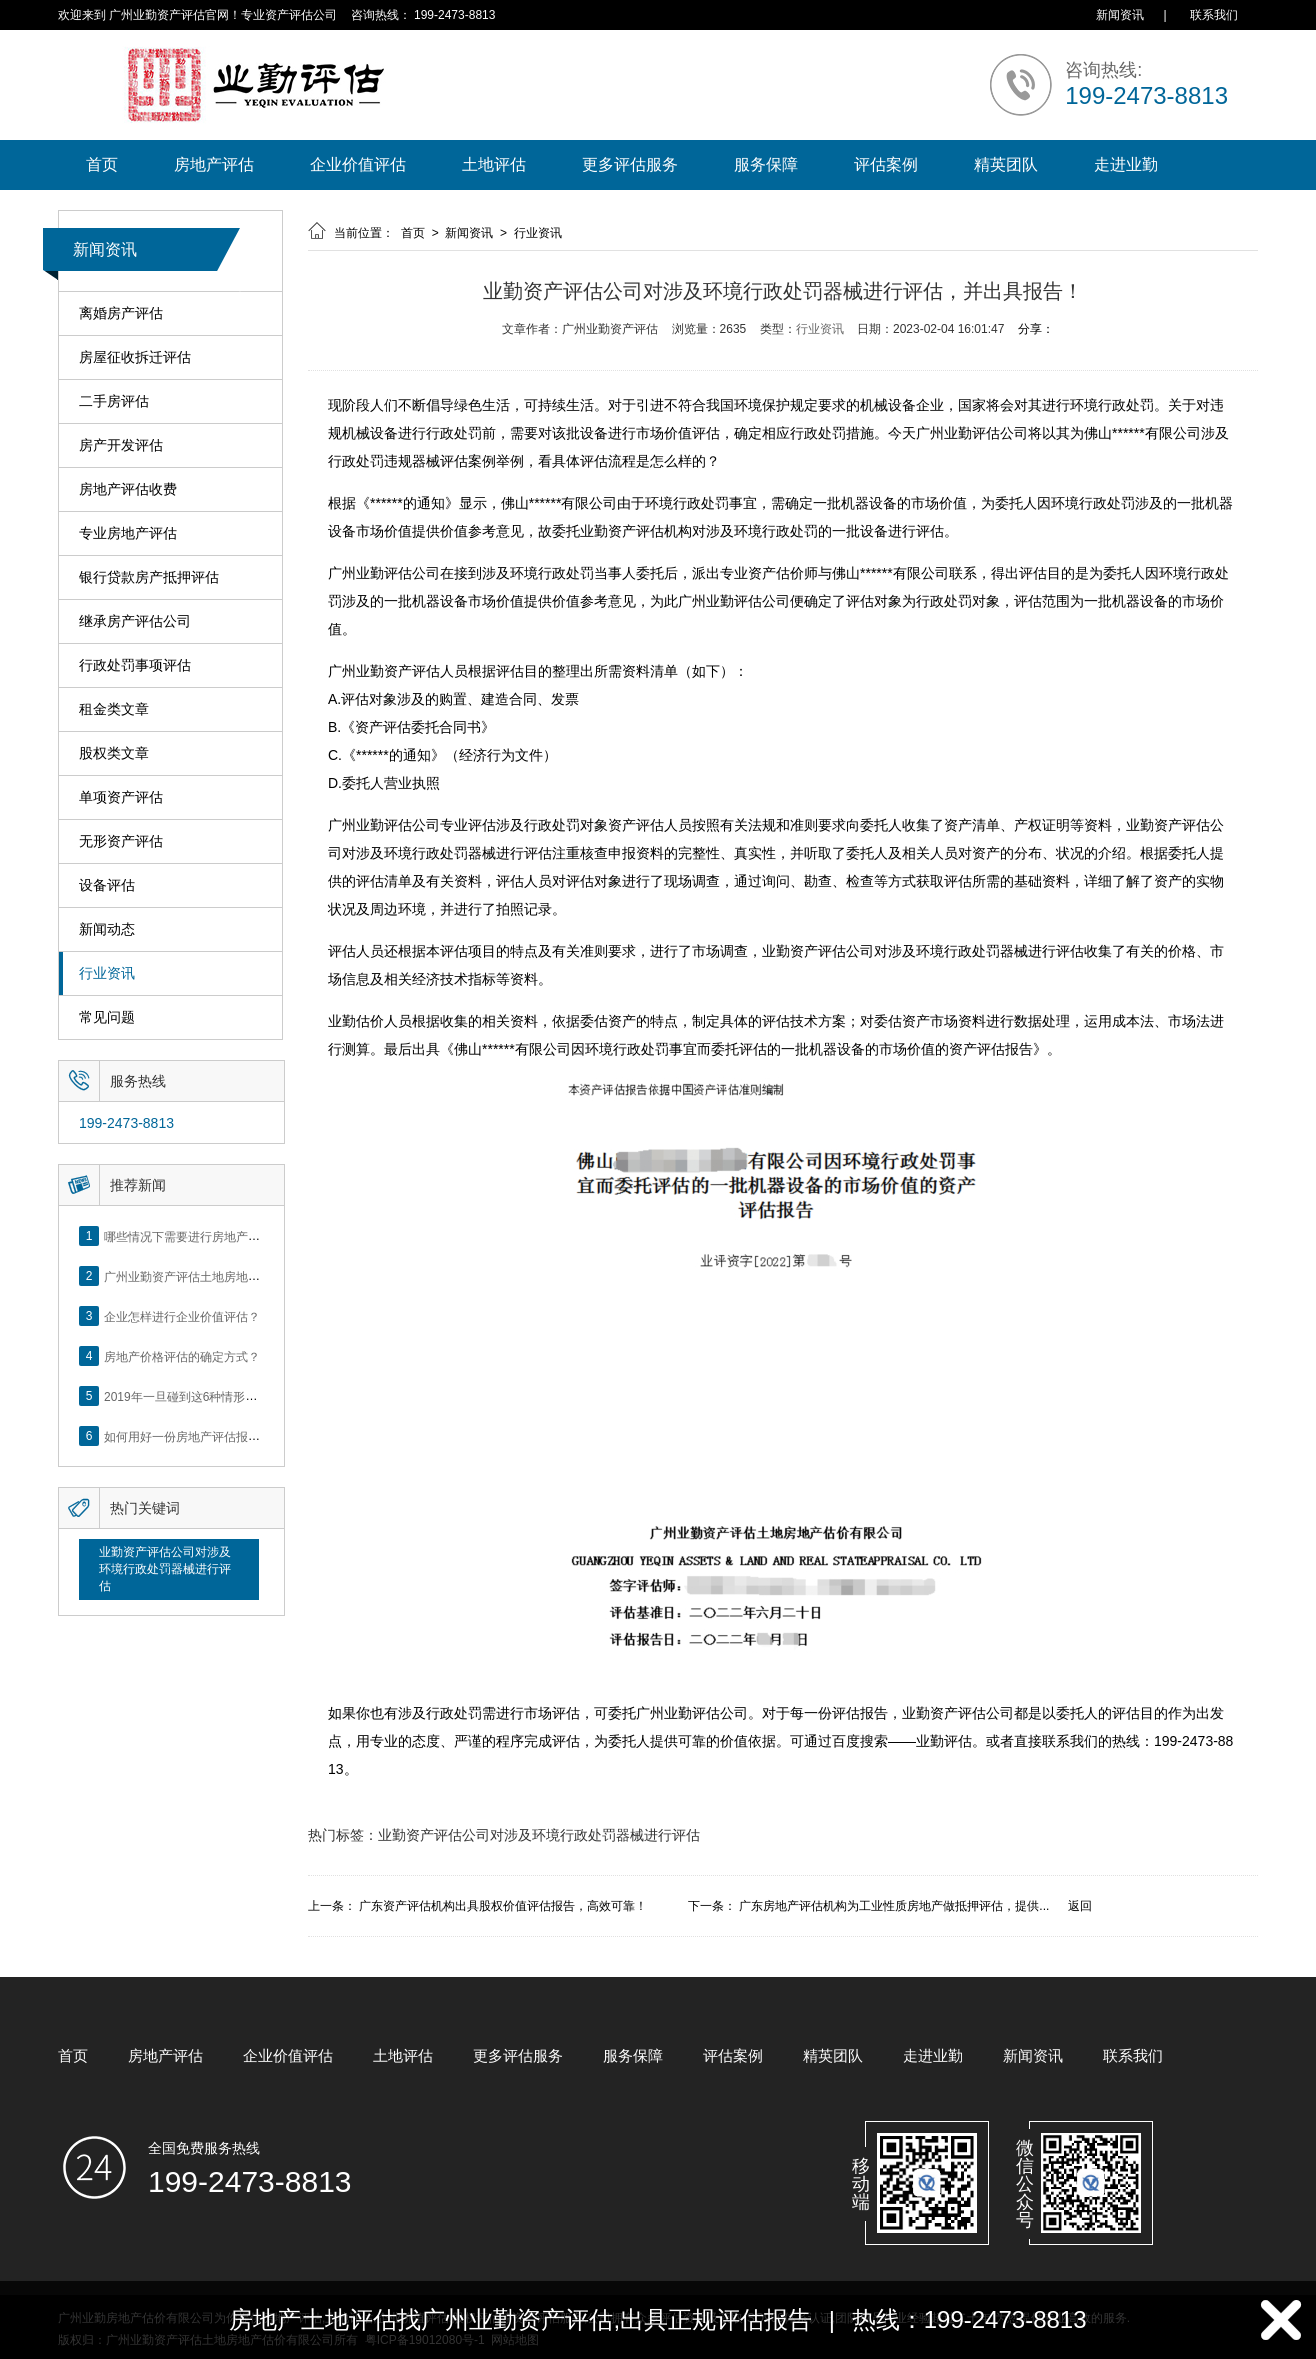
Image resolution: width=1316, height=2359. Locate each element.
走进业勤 (1126, 164)
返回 (1080, 1906)
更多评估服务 (630, 164)
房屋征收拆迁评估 (135, 357)
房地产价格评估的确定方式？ (182, 1356)
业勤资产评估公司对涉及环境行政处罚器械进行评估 (165, 1569)
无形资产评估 (121, 841)
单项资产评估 (121, 797)
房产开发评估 (121, 445)
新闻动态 (107, 929)
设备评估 (107, 885)
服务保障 (766, 164)
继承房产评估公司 (135, 621)
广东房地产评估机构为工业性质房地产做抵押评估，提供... (894, 1906)
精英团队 (1006, 164)
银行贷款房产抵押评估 (149, 577)
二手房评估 (114, 401)
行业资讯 (107, 973)
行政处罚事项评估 (135, 665)
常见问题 (107, 1017)
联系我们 (1214, 15)
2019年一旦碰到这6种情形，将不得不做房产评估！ (240, 1396)
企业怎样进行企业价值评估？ (182, 1316)
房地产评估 (214, 164)
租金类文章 (114, 709)
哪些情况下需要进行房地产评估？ (194, 1236)
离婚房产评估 (121, 313)
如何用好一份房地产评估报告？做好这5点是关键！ (239, 1436)
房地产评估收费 (128, 489)
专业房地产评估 (128, 533)
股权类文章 (114, 753)
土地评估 (494, 164)
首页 (102, 164)
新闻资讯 (1120, 15)
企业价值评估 (358, 164)
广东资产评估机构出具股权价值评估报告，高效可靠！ (503, 1906)
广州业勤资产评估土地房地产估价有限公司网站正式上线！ (260, 1276)
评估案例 (886, 164)
